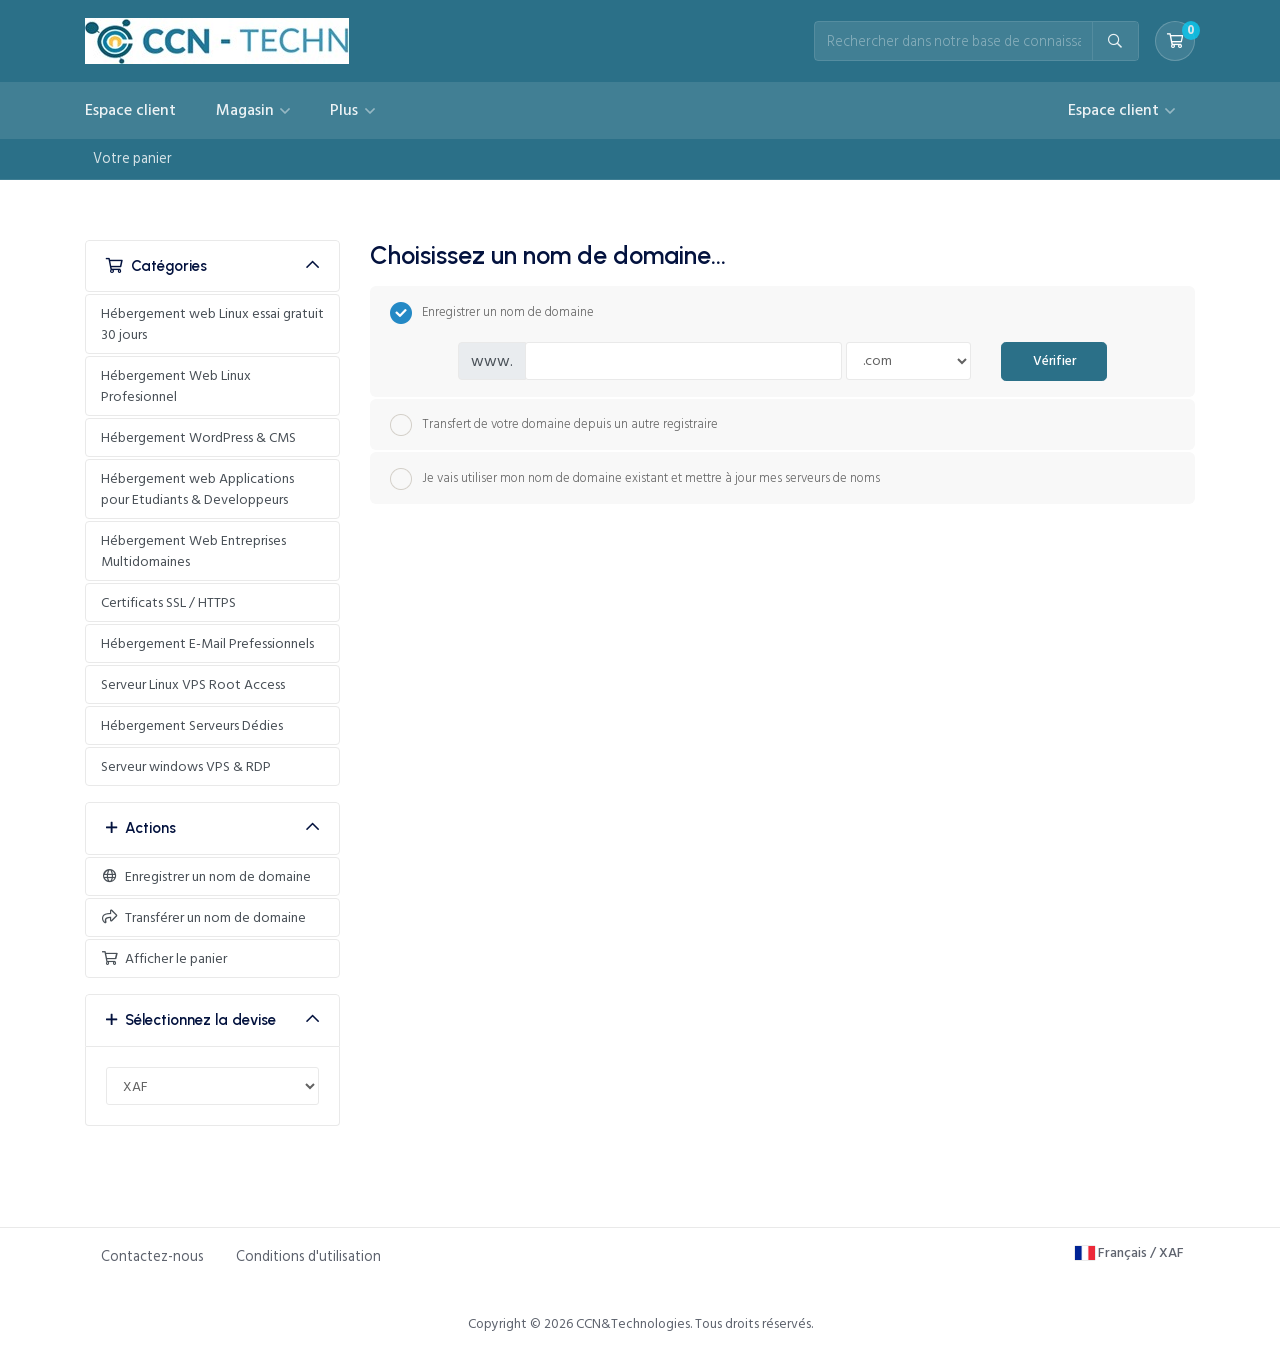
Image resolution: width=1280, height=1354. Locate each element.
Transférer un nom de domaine (203, 917)
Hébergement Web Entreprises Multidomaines (193, 551)
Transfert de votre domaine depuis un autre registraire (554, 425)
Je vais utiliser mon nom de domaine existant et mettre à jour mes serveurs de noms (635, 479)
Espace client (130, 110)
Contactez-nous (152, 1256)
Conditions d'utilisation (308, 1256)
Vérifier (1054, 361)
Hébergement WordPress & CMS (198, 437)
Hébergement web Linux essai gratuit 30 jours (212, 324)
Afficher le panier (164, 958)
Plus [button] (346, 110)
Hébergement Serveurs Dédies (192, 725)
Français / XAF (1129, 1252)
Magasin (247, 110)
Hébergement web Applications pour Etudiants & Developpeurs (197, 489)
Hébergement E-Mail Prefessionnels (207, 643)
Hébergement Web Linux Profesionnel (176, 386)
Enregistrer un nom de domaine (206, 876)
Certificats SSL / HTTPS (168, 602)
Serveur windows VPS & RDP (186, 766)
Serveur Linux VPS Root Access (193, 684)
